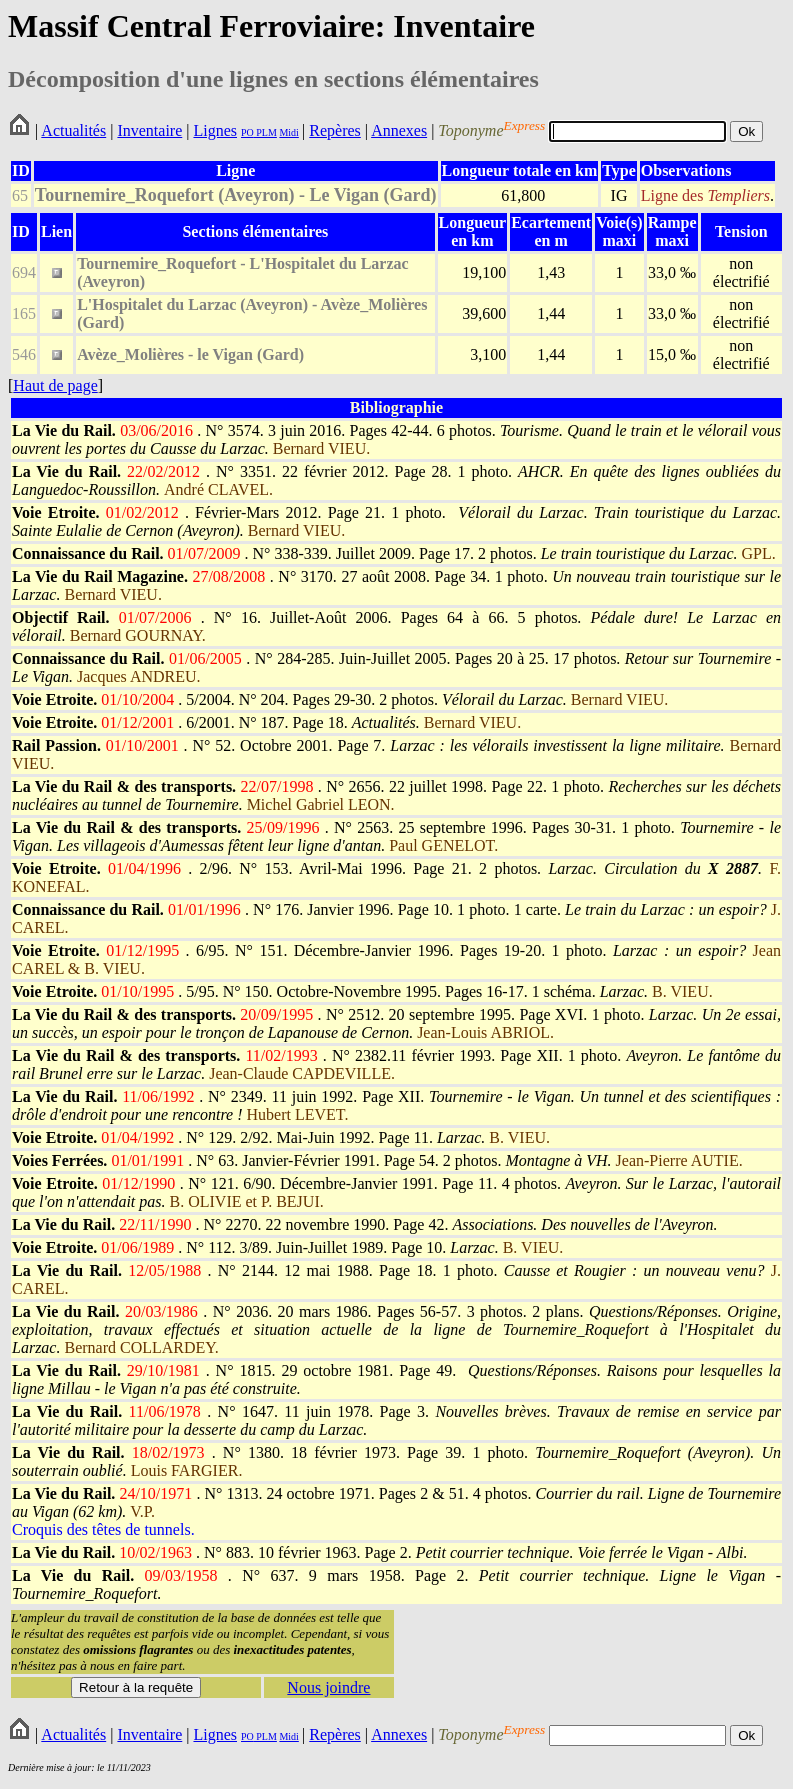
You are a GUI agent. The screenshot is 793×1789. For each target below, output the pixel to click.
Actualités (73, 130)
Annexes (399, 130)
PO (247, 132)
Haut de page (55, 385)
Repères (335, 130)
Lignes (215, 130)
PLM (265, 132)
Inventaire (149, 130)
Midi (288, 132)
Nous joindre (328, 1687)
